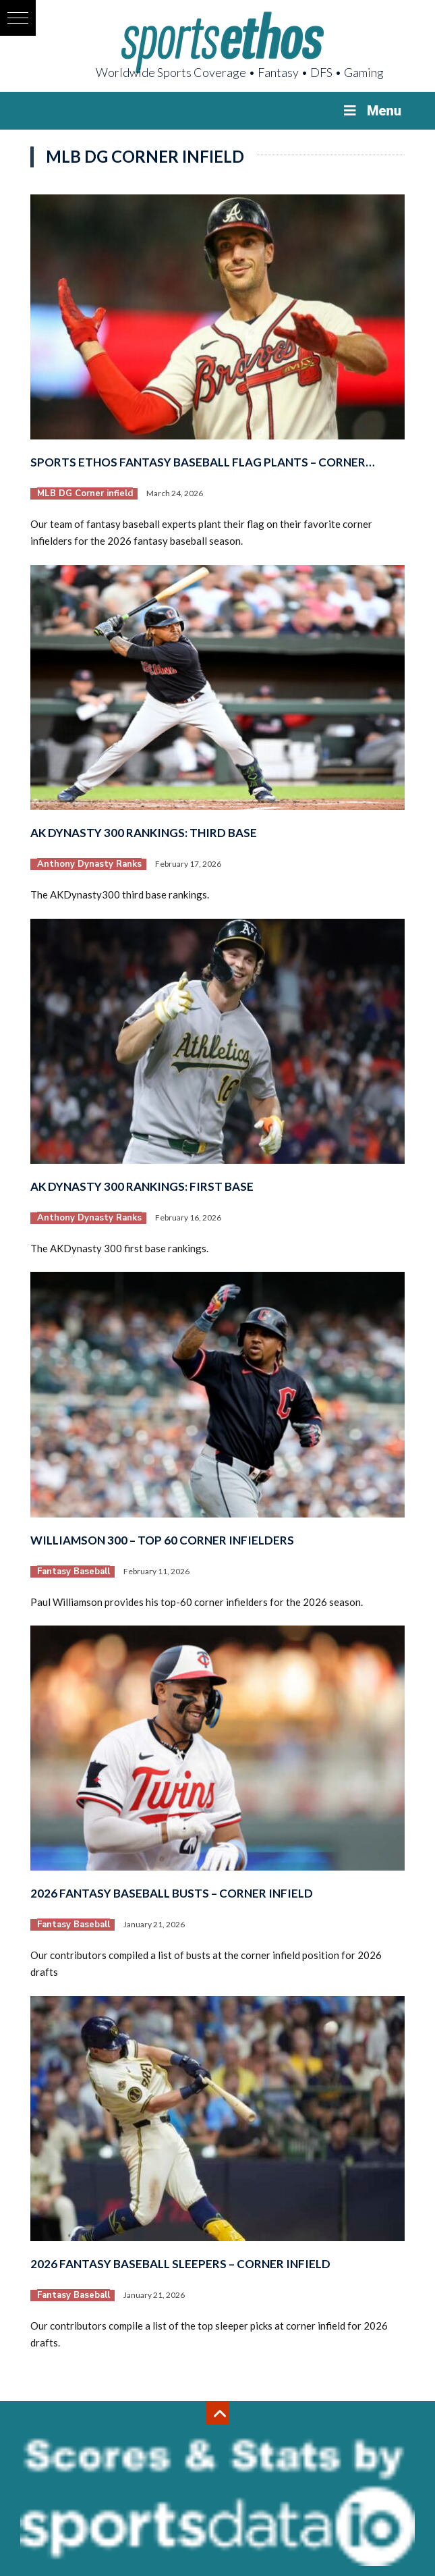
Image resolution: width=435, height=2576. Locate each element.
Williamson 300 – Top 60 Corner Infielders (162, 1540)
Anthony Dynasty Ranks (89, 864)
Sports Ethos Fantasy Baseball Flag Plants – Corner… (202, 462)
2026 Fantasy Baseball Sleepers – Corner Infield (180, 2264)
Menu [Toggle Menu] (371, 111)
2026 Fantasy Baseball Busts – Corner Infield (171, 1893)
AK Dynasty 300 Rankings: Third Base (143, 833)
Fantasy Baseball (73, 1571)
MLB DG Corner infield (85, 493)
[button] (18, 18)
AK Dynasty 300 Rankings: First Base (142, 1186)
